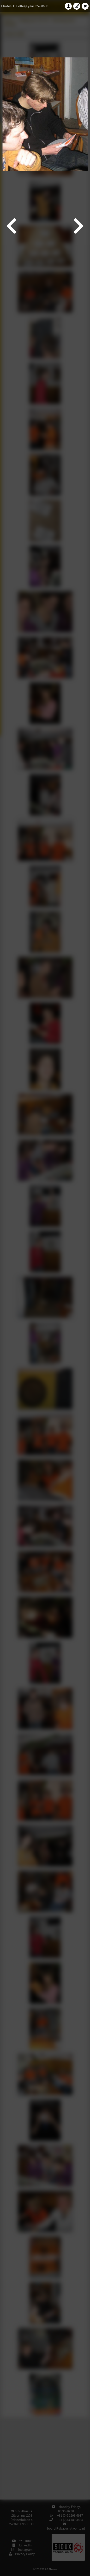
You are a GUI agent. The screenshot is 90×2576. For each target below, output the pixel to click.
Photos (6, 6)
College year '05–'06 (30, 6)
